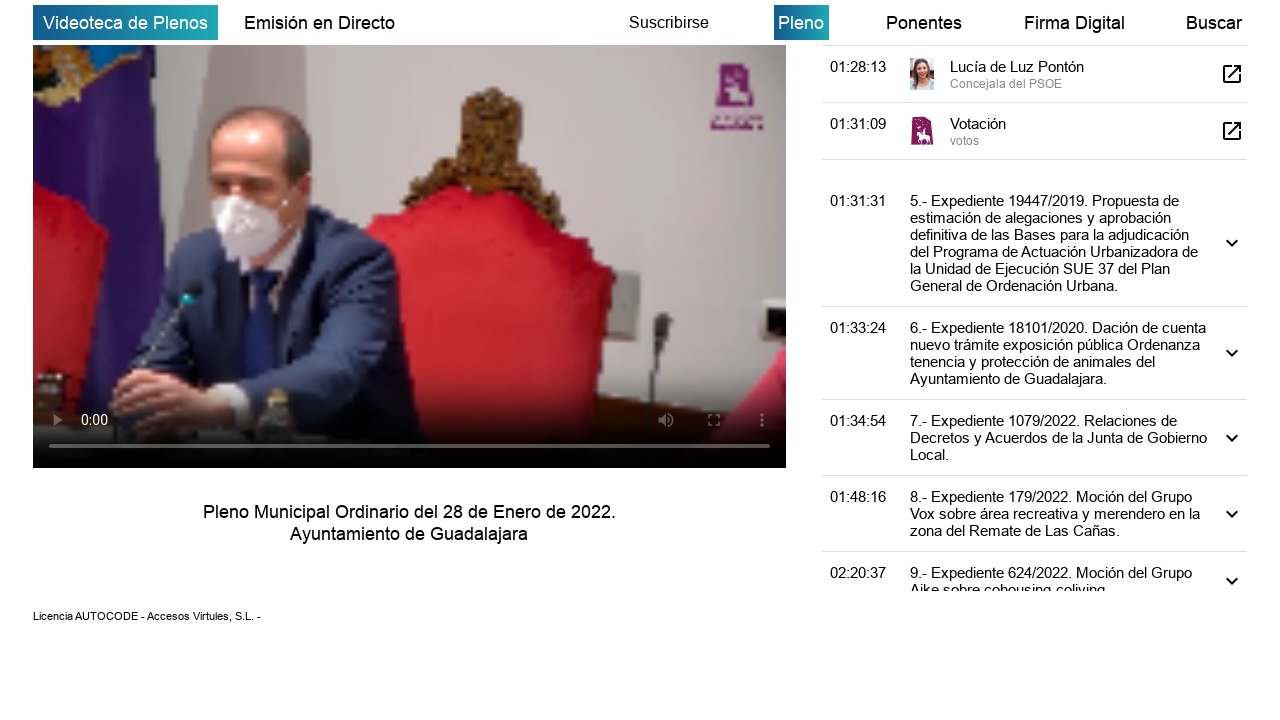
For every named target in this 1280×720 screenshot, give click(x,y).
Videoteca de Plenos (125, 22)
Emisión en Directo (319, 22)
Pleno (801, 22)
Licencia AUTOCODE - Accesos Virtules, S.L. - (147, 616)
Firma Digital (1074, 22)
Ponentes (924, 22)
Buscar (1214, 22)
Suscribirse (669, 22)
